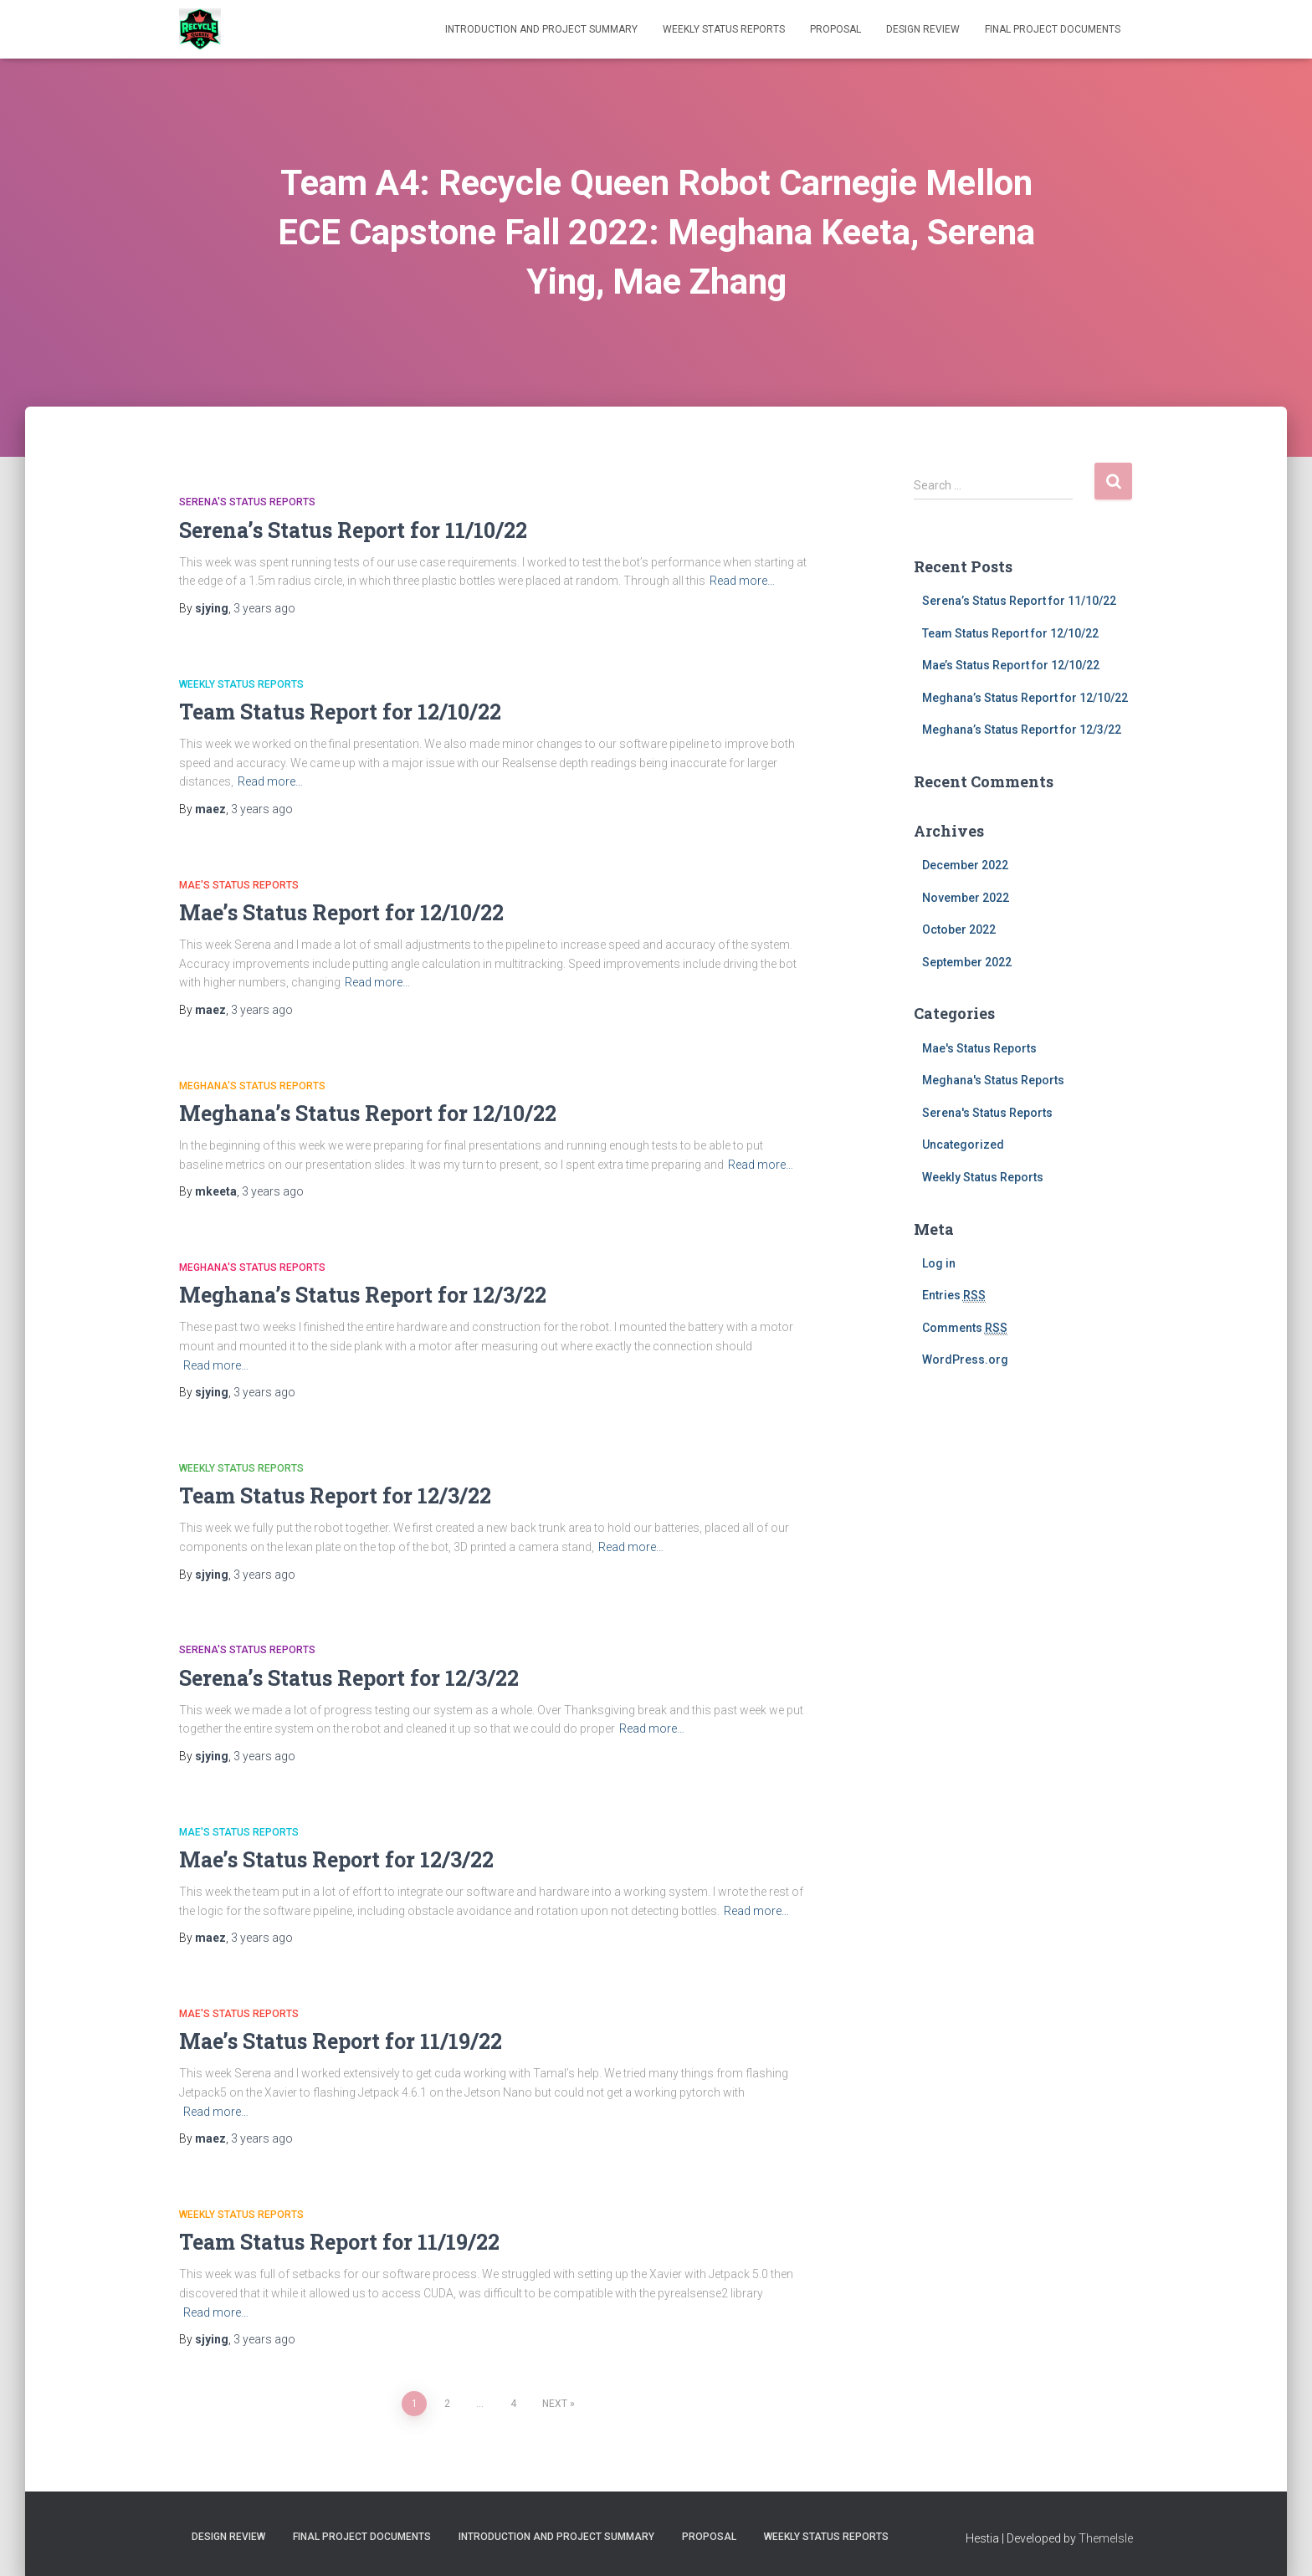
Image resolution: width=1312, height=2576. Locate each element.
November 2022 (965, 897)
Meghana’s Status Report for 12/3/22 (362, 1294)
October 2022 (959, 929)
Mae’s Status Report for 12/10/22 (341, 912)
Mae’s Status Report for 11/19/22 (340, 2041)
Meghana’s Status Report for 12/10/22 (367, 1113)
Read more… (742, 580)
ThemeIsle (1106, 2538)
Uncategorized (963, 1144)
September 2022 (967, 962)
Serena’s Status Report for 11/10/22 (353, 530)
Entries (954, 1295)
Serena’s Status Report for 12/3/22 (349, 1678)
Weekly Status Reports (724, 29)
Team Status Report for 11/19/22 (339, 2242)
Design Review (923, 29)
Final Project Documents (1052, 29)
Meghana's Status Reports (252, 1086)
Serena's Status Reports (247, 502)
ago (264, 608)
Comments (964, 1328)
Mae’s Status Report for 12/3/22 (336, 1859)
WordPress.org (965, 1359)
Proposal (835, 29)
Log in (939, 1263)
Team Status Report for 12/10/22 (340, 711)
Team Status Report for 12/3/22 (335, 1495)
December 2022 (965, 865)
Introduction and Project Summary (541, 29)
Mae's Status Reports (239, 885)
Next (554, 2404)
